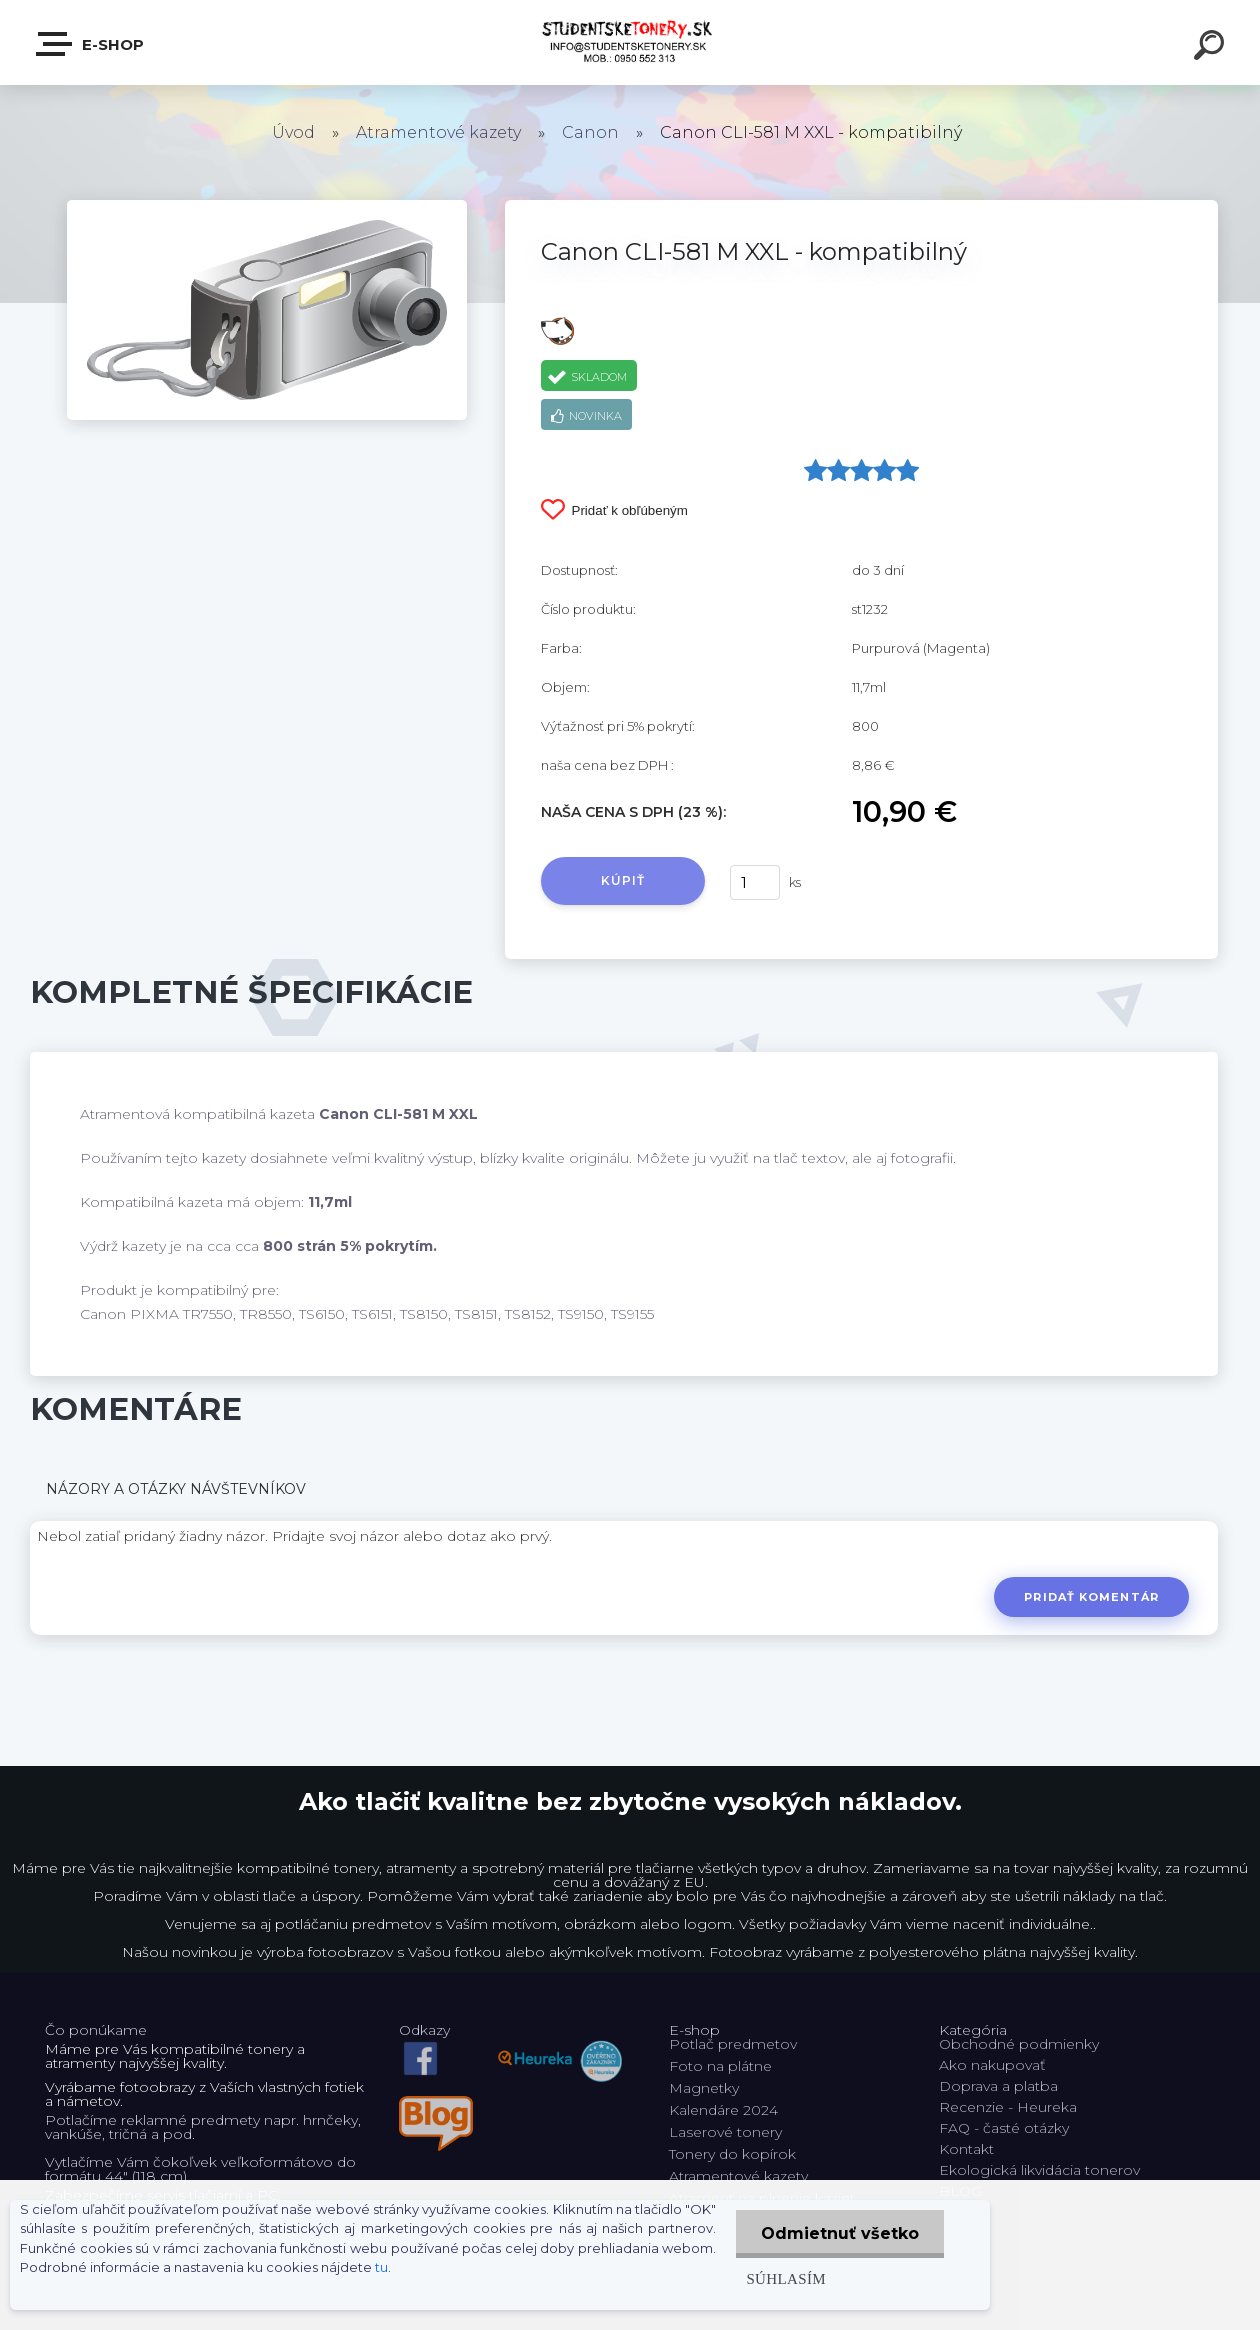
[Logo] (630, 42)
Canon (590, 132)
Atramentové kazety (438, 132)
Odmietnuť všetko (840, 2233)
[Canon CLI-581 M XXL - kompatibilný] (267, 207)
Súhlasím (786, 2278)
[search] (1212, 48)
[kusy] (755, 882)
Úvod (293, 132)
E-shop (91, 44)
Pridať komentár (1091, 1597)
